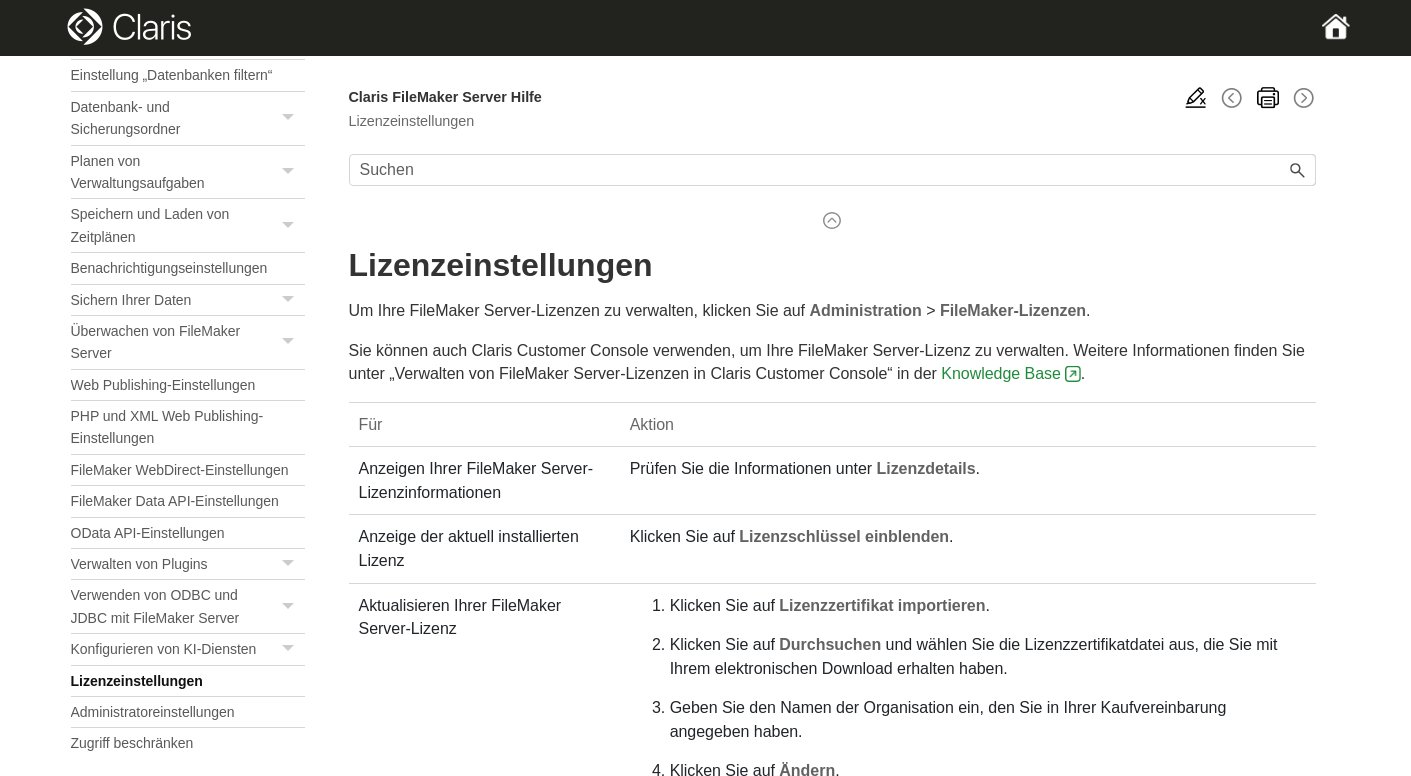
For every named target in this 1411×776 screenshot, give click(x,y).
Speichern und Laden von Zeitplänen (188, 225)
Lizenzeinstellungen (137, 681)
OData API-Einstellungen (148, 533)
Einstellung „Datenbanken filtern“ (172, 75)
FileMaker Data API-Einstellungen (175, 501)
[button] (291, 118)
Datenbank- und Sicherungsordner (188, 118)
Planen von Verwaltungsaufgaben (188, 172)
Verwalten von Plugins (188, 564)
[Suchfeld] (833, 170)
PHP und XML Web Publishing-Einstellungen (167, 427)
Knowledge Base (1001, 373)
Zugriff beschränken (132, 743)
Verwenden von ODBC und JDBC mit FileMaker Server (188, 606)
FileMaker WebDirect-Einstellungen (180, 470)
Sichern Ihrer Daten (188, 300)
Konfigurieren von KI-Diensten (188, 649)
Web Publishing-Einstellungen (163, 385)
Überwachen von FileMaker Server (188, 342)
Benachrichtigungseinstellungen (169, 268)
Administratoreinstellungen (153, 712)
